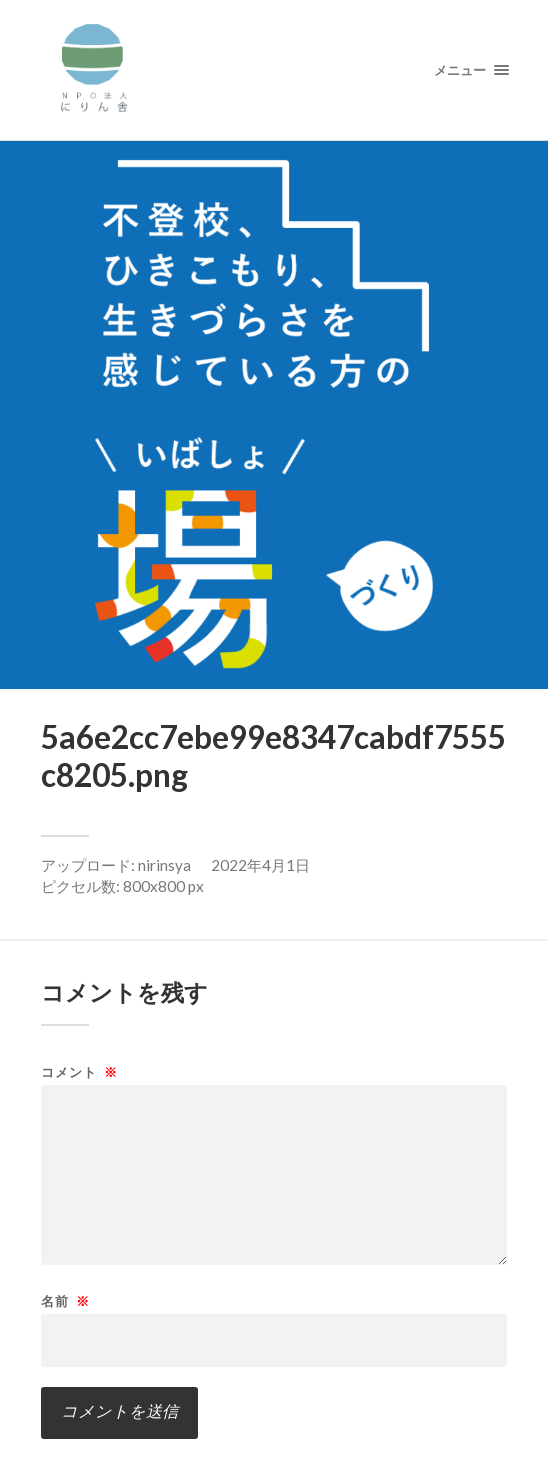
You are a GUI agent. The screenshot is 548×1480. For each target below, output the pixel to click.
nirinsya (164, 865)
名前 (65, 1301)
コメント (79, 1072)
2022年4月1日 (260, 865)
